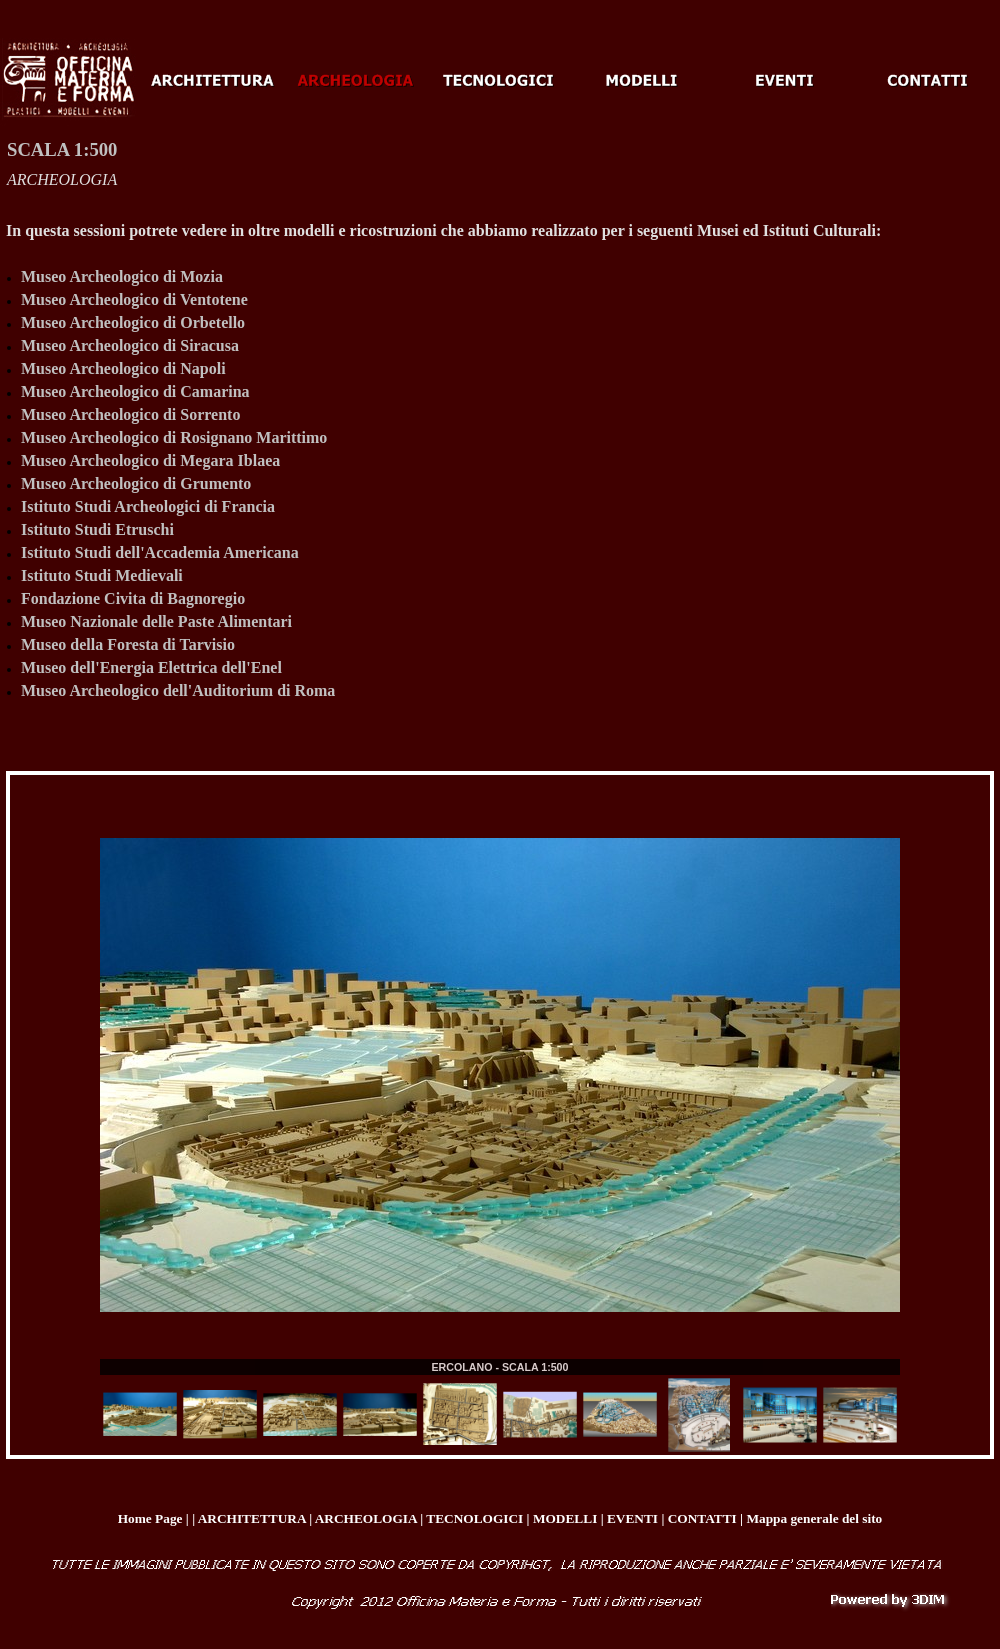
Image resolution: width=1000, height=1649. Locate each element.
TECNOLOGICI (474, 1518)
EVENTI (632, 1518)
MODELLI (565, 1518)
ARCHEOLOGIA (62, 179)
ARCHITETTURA (252, 1518)
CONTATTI (702, 1518)
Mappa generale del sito (814, 1518)
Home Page (150, 1518)
